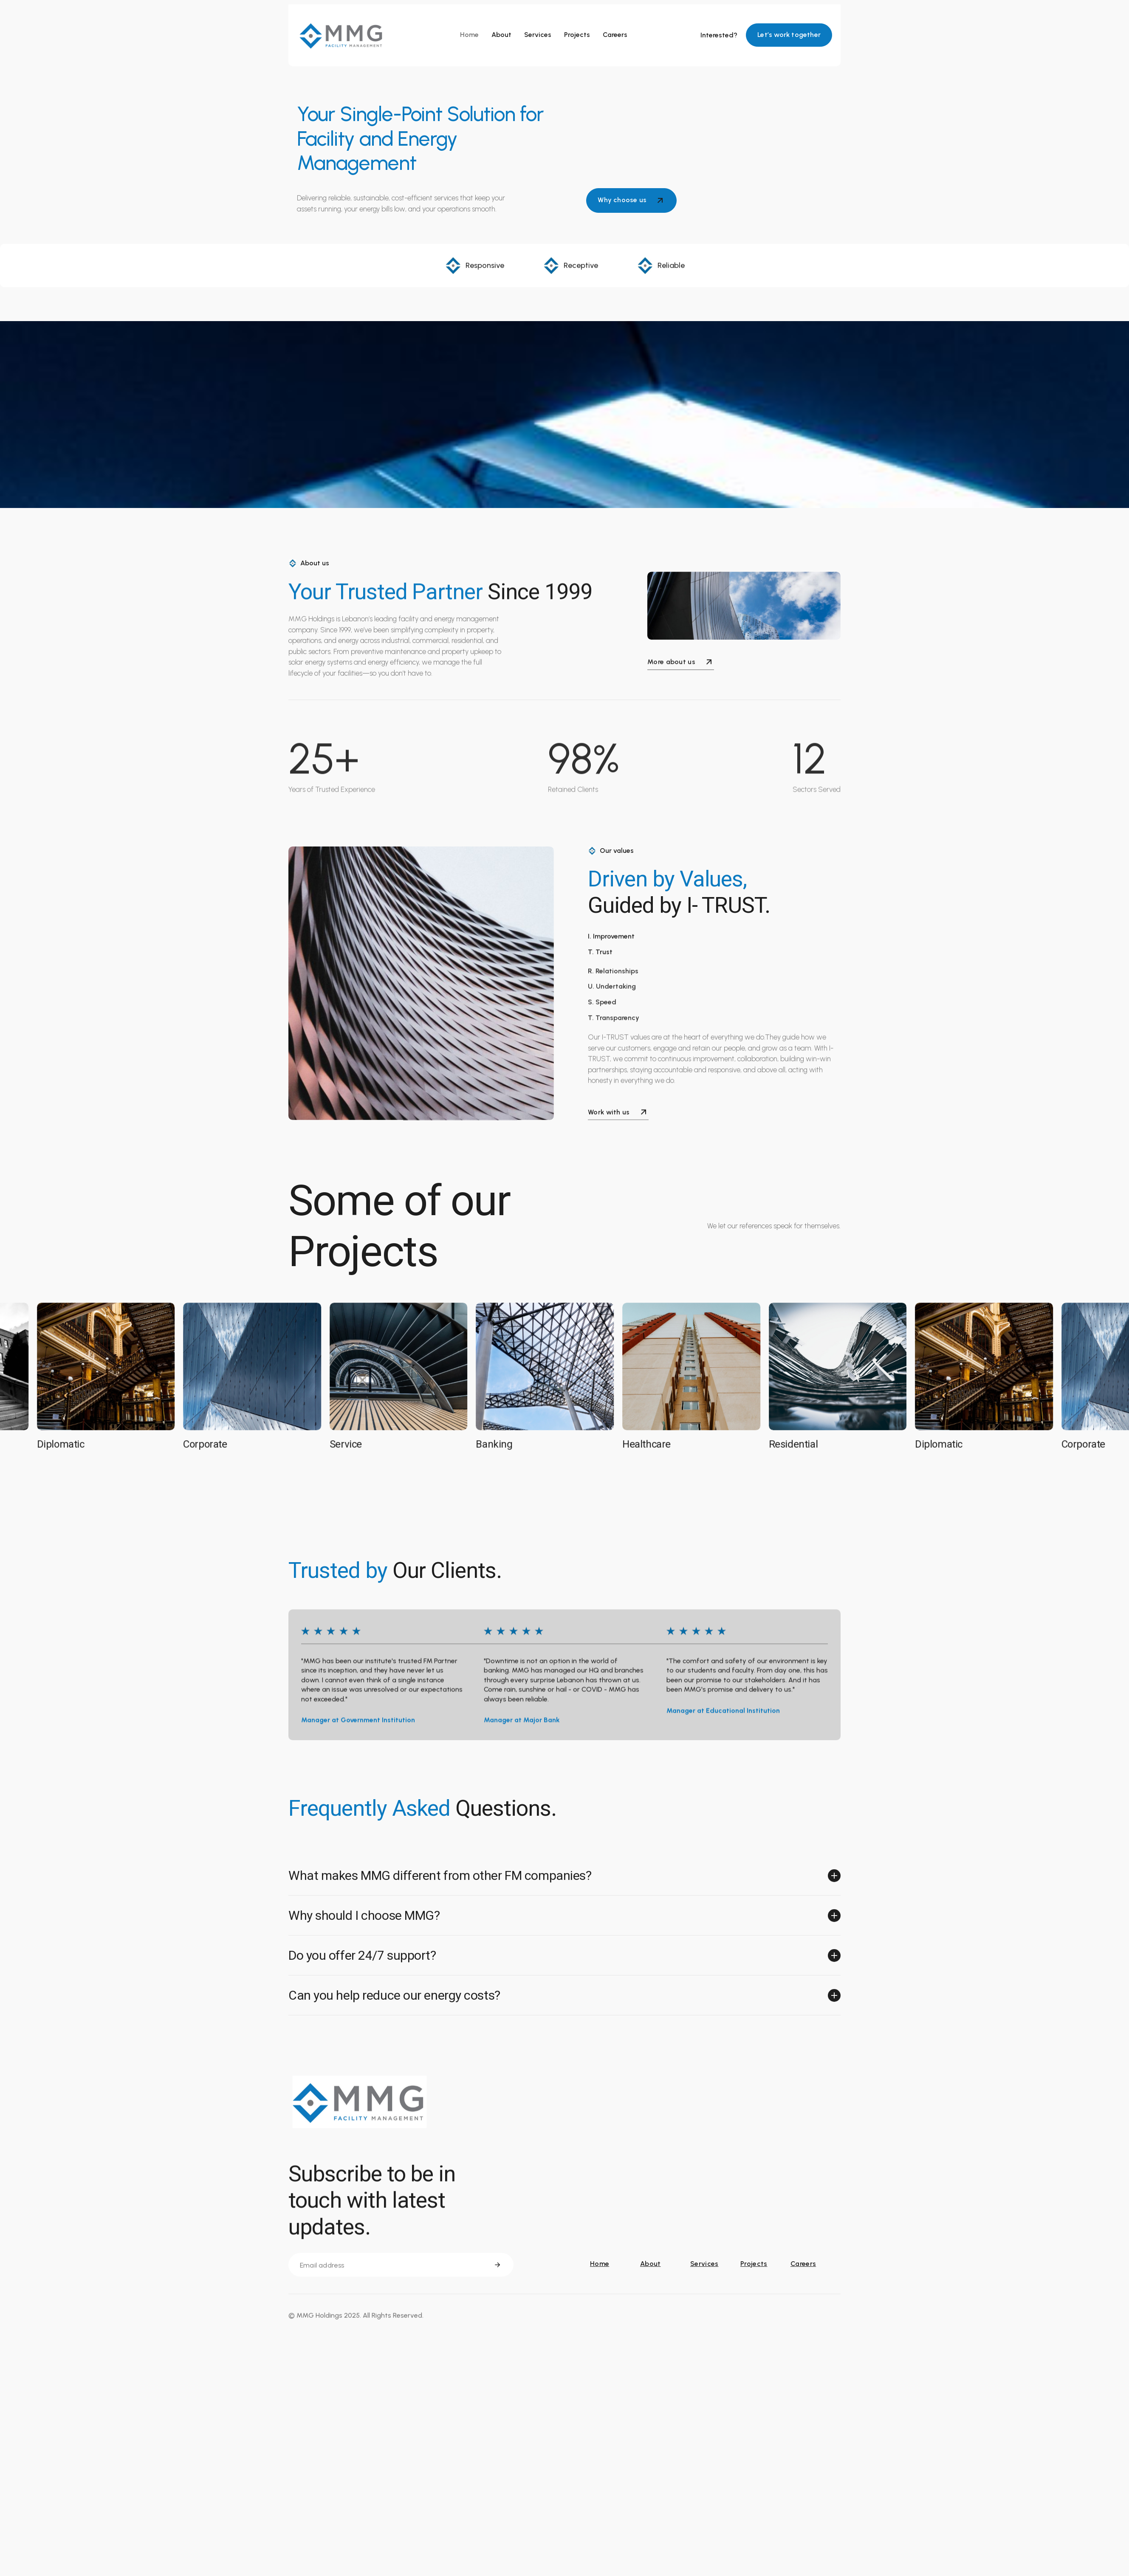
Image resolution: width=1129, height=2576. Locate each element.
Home (469, 35)
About (501, 35)
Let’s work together (789, 35)
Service (352, 1446)
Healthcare (653, 1446)
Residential (799, 1446)
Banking (500, 1446)
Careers (615, 35)
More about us (680, 665)
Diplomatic (67, 1446)
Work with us (618, 1114)
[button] (564, 1878)
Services (537, 35)
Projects (577, 35)
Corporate (211, 1446)
